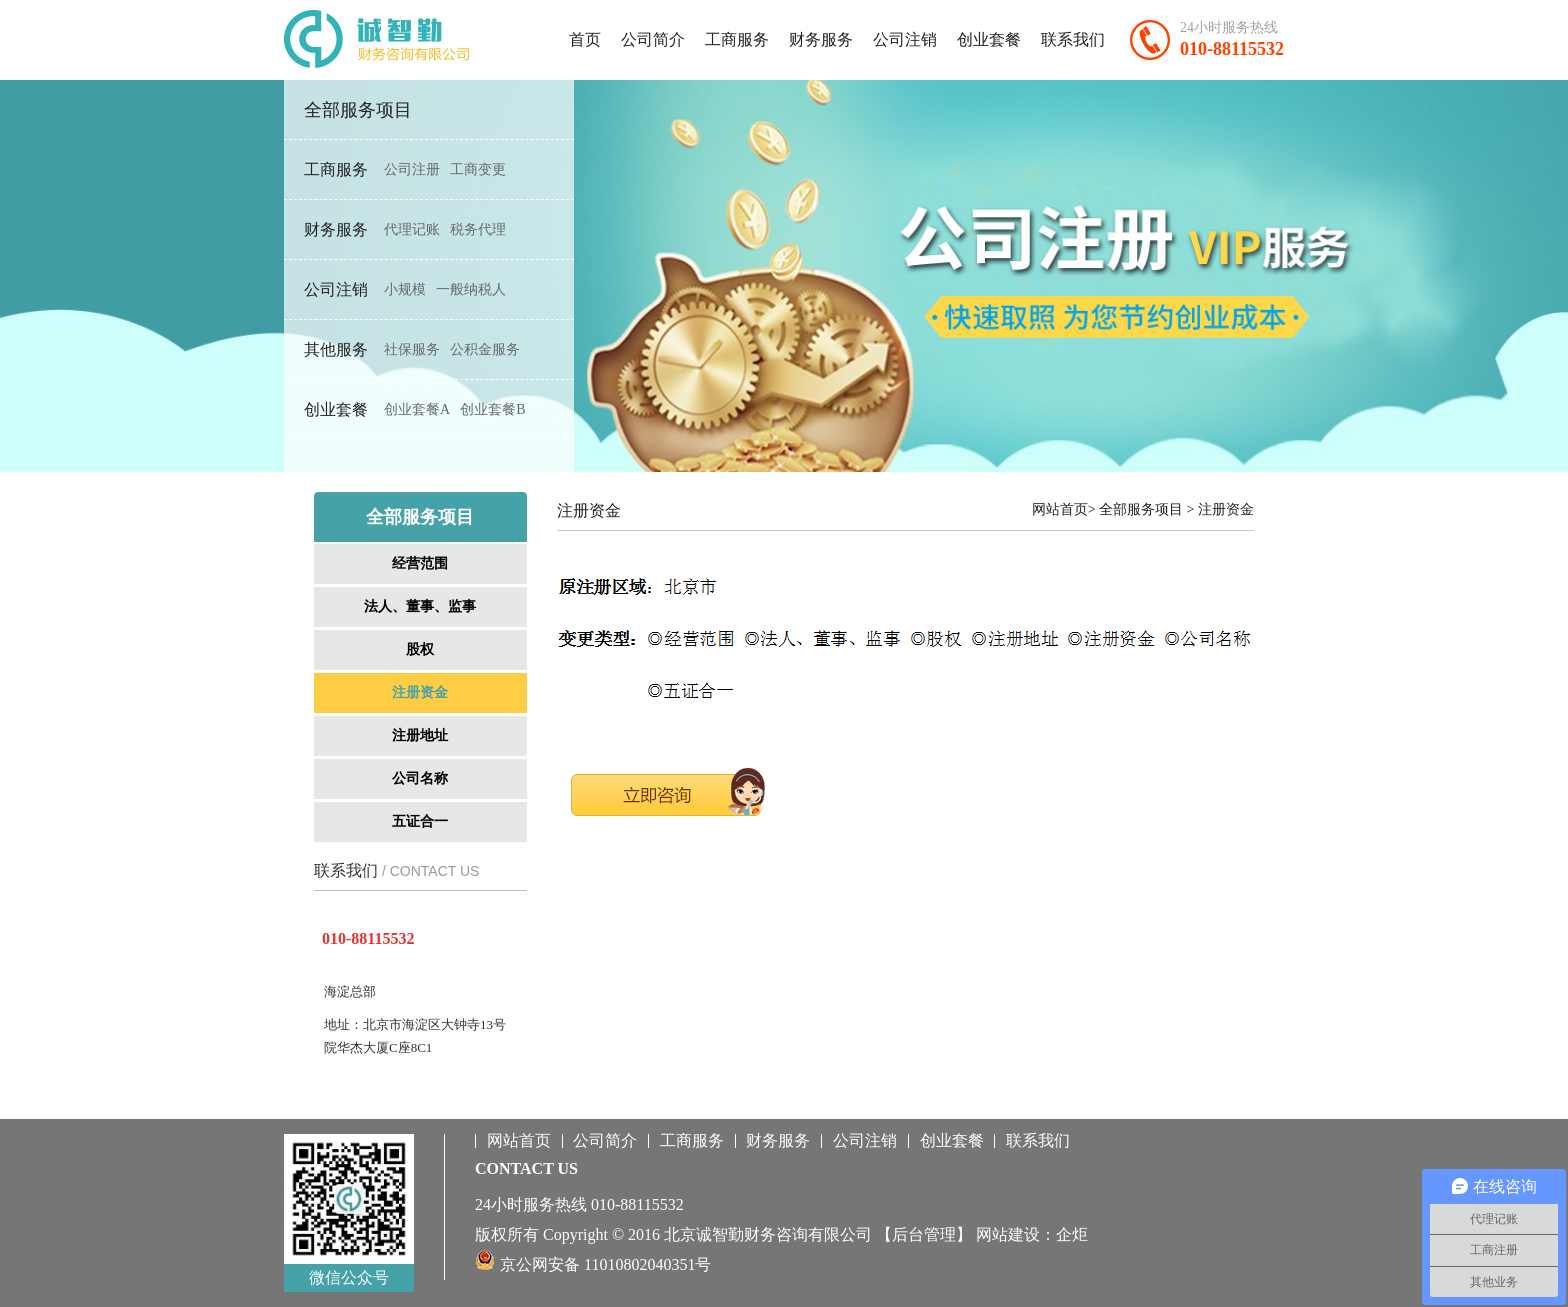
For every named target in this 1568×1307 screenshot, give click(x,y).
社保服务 (412, 349)
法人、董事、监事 (420, 606)
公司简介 (653, 39)
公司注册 (412, 169)
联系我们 (1073, 39)
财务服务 (821, 39)
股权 (420, 649)
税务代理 (478, 229)
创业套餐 (989, 39)
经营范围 (420, 563)
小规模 (405, 289)
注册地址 (420, 735)
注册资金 (420, 692)
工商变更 (478, 169)
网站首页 (519, 1140)
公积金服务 (485, 349)
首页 (585, 39)
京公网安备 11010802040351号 (605, 1264)
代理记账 (412, 229)
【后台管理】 (924, 1234)
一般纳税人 (471, 289)
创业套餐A (417, 409)
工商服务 (737, 39)
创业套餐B (492, 409)
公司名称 (420, 778)
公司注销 (905, 39)
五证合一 (420, 821)
